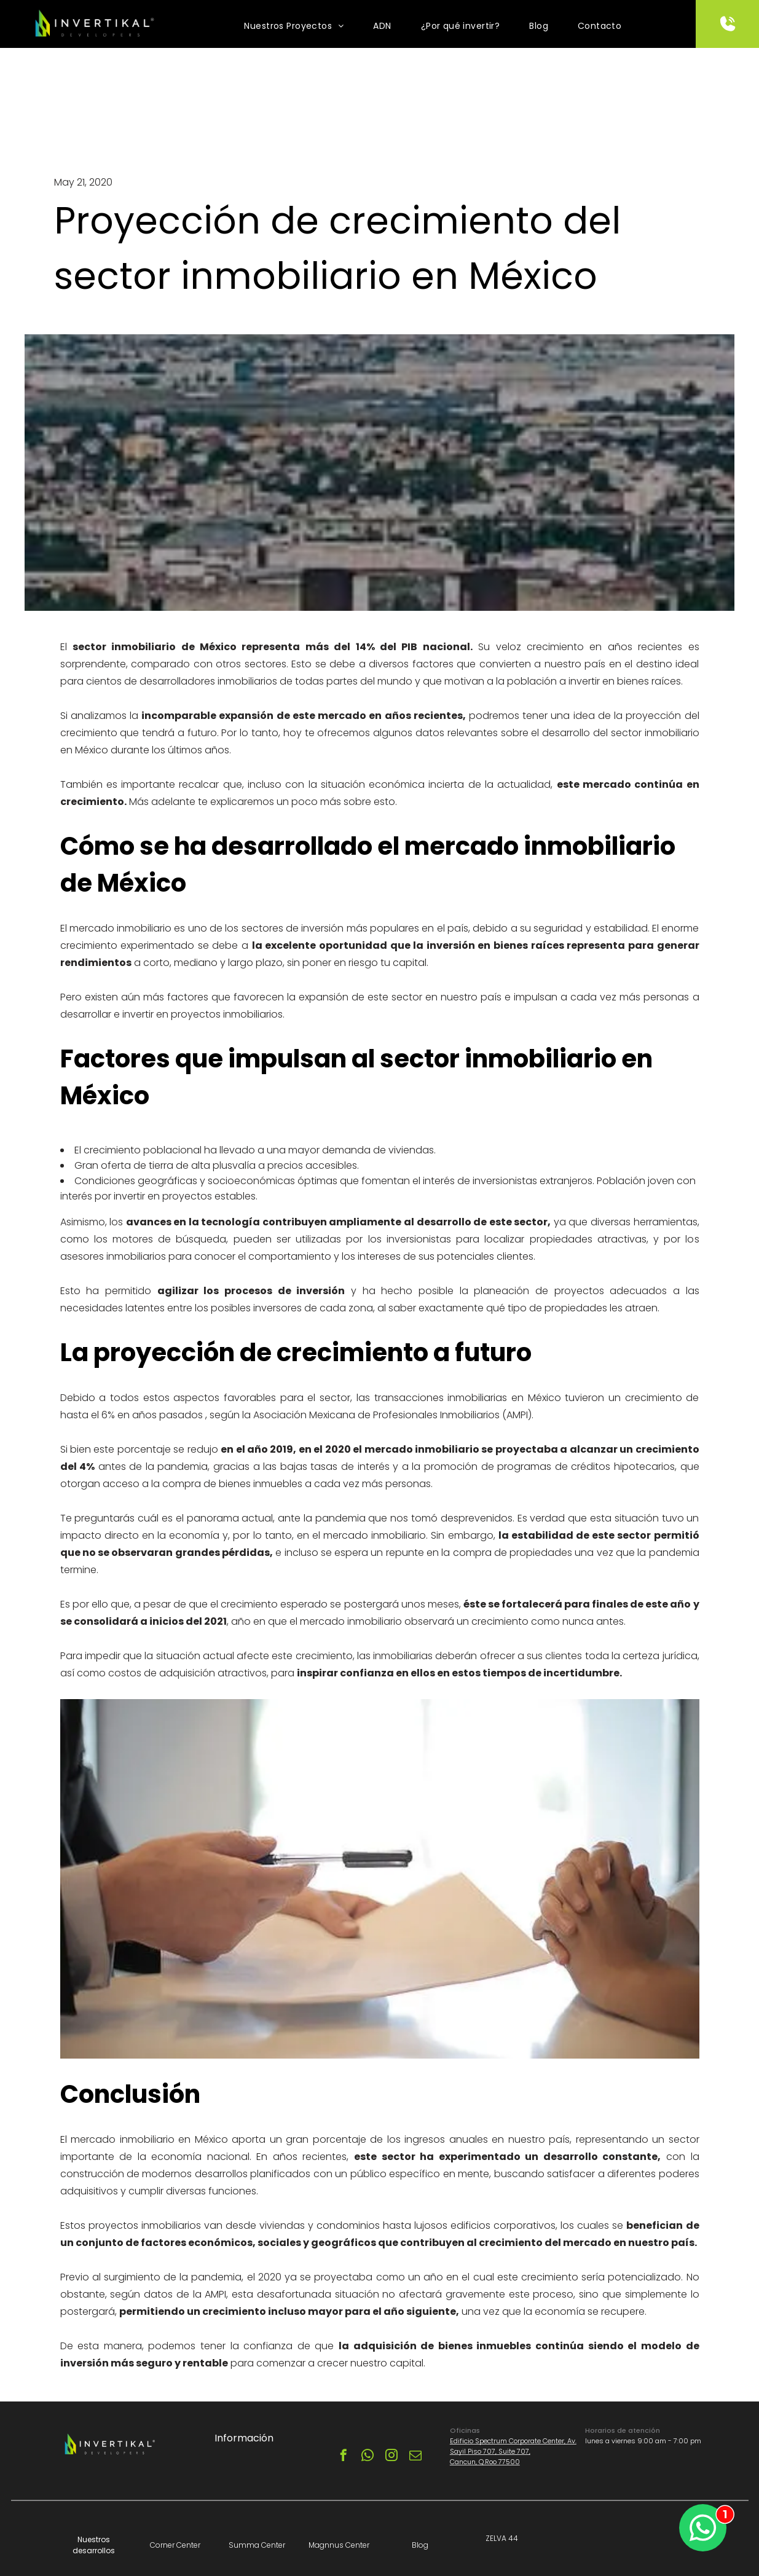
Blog (420, 2545)
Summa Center (257, 2545)
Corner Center (175, 2545)
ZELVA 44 (502, 2538)
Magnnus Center (339, 2545)
